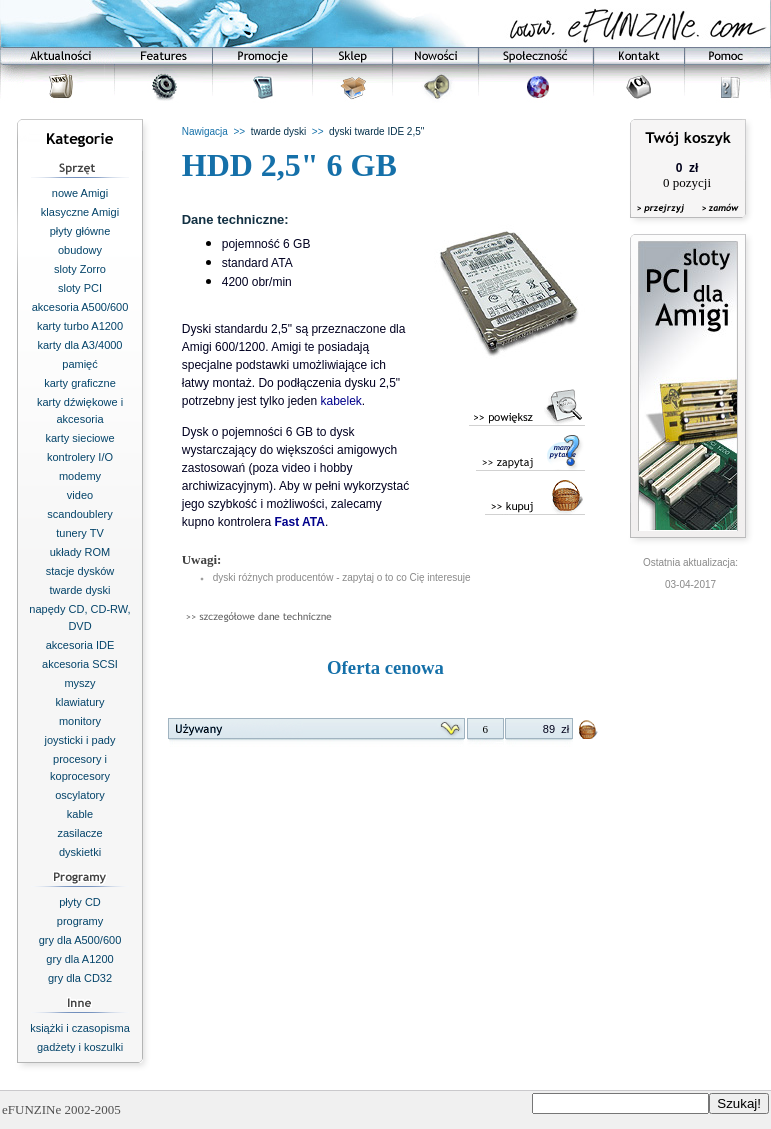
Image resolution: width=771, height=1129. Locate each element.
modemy (80, 476)
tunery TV (80, 533)
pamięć (79, 364)
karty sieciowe (79, 438)
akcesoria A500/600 (80, 307)
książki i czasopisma (80, 1028)
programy (80, 921)
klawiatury (80, 702)
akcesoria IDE (80, 645)
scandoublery (79, 514)
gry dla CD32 (80, 978)
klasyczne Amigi (80, 212)
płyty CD (80, 902)
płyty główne (80, 231)
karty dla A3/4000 (79, 345)
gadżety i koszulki (80, 1047)
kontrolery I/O (80, 457)
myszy (79, 683)
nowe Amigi (80, 193)
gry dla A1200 (79, 959)
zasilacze (79, 833)
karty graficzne (80, 383)
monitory (80, 721)
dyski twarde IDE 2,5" (376, 131)
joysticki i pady (80, 740)
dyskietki (80, 852)
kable (80, 814)
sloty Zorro (80, 269)
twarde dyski (79, 590)
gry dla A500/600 (80, 940)
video (80, 495)
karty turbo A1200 (80, 326)
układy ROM (80, 552)
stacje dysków (80, 571)
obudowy (80, 250)
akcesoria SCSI (80, 664)
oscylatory (80, 795)
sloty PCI (80, 288)
